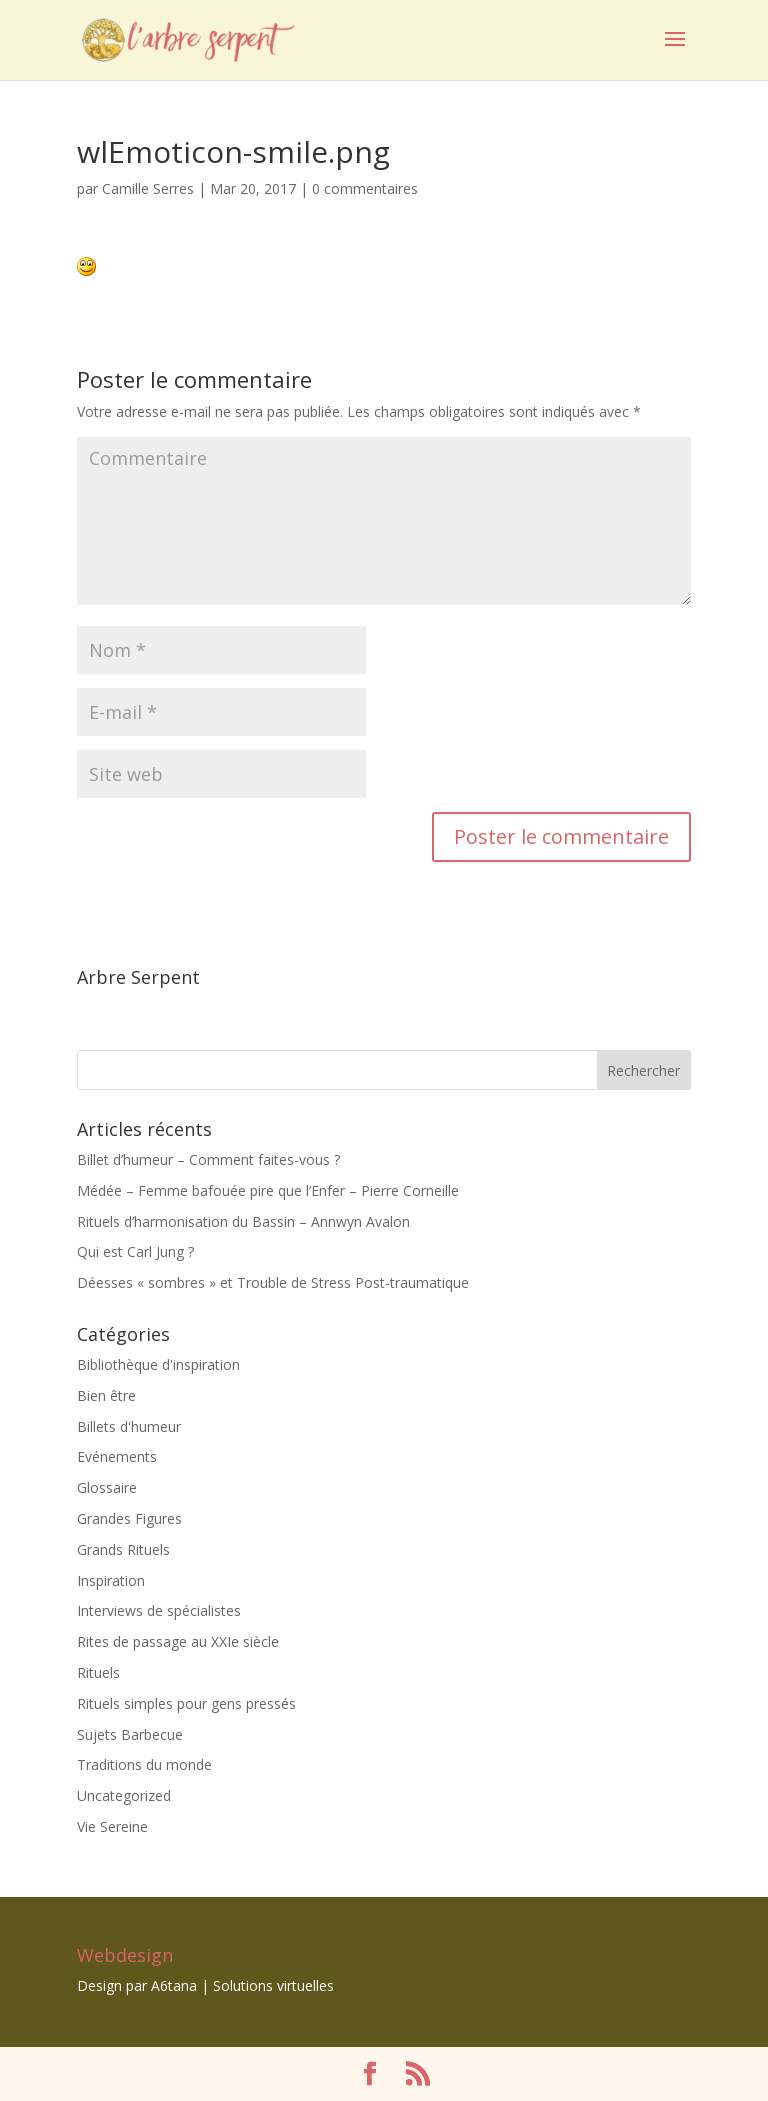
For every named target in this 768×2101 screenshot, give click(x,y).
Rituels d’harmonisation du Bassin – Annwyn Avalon (243, 1221)
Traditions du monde (144, 1764)
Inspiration (111, 1580)
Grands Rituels (123, 1549)
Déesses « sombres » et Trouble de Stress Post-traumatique (273, 1282)
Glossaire (107, 1487)
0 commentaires (365, 188)
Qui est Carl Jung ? (135, 1251)
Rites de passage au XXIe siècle (178, 1641)
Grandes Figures (129, 1518)
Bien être (106, 1395)
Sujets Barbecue (130, 1734)
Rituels (98, 1672)
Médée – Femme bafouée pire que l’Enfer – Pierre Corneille (268, 1190)
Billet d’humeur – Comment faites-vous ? (208, 1159)
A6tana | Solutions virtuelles (242, 1985)
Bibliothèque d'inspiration (158, 1364)
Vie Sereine (112, 1826)
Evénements (117, 1456)
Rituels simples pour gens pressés (186, 1703)
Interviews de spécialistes (159, 1610)
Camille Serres (148, 188)
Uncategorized (124, 1795)
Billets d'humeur (129, 1426)
